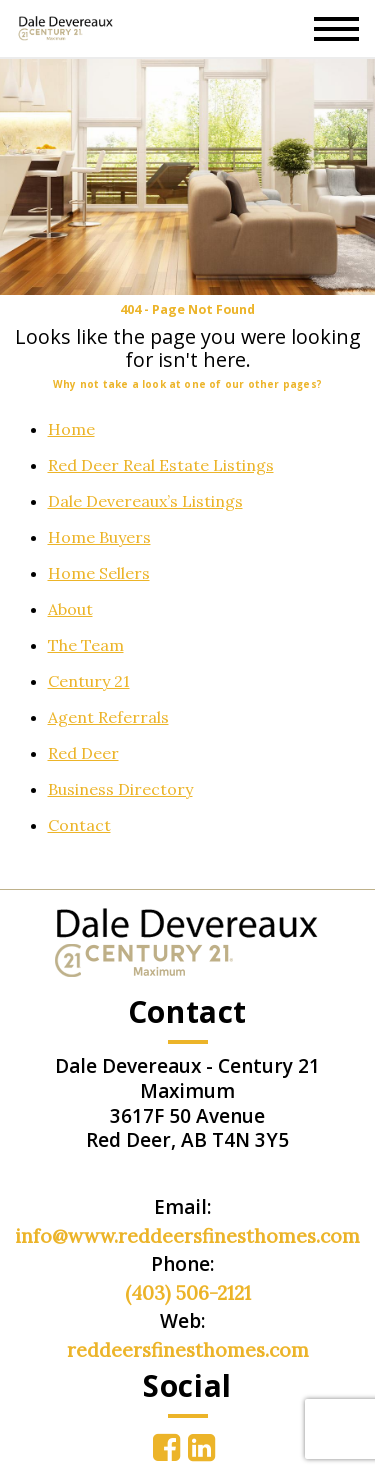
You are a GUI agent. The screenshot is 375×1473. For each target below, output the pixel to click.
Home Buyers (99, 537)
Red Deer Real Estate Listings (161, 465)
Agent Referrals (108, 717)
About (70, 609)
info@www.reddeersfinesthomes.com (187, 1236)
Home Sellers (99, 573)
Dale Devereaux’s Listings (145, 501)
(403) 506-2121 (188, 1293)
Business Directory (120, 789)
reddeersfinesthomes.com (188, 1350)
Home (71, 429)
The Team (86, 645)
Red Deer (83, 753)
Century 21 (89, 681)
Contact (79, 825)
